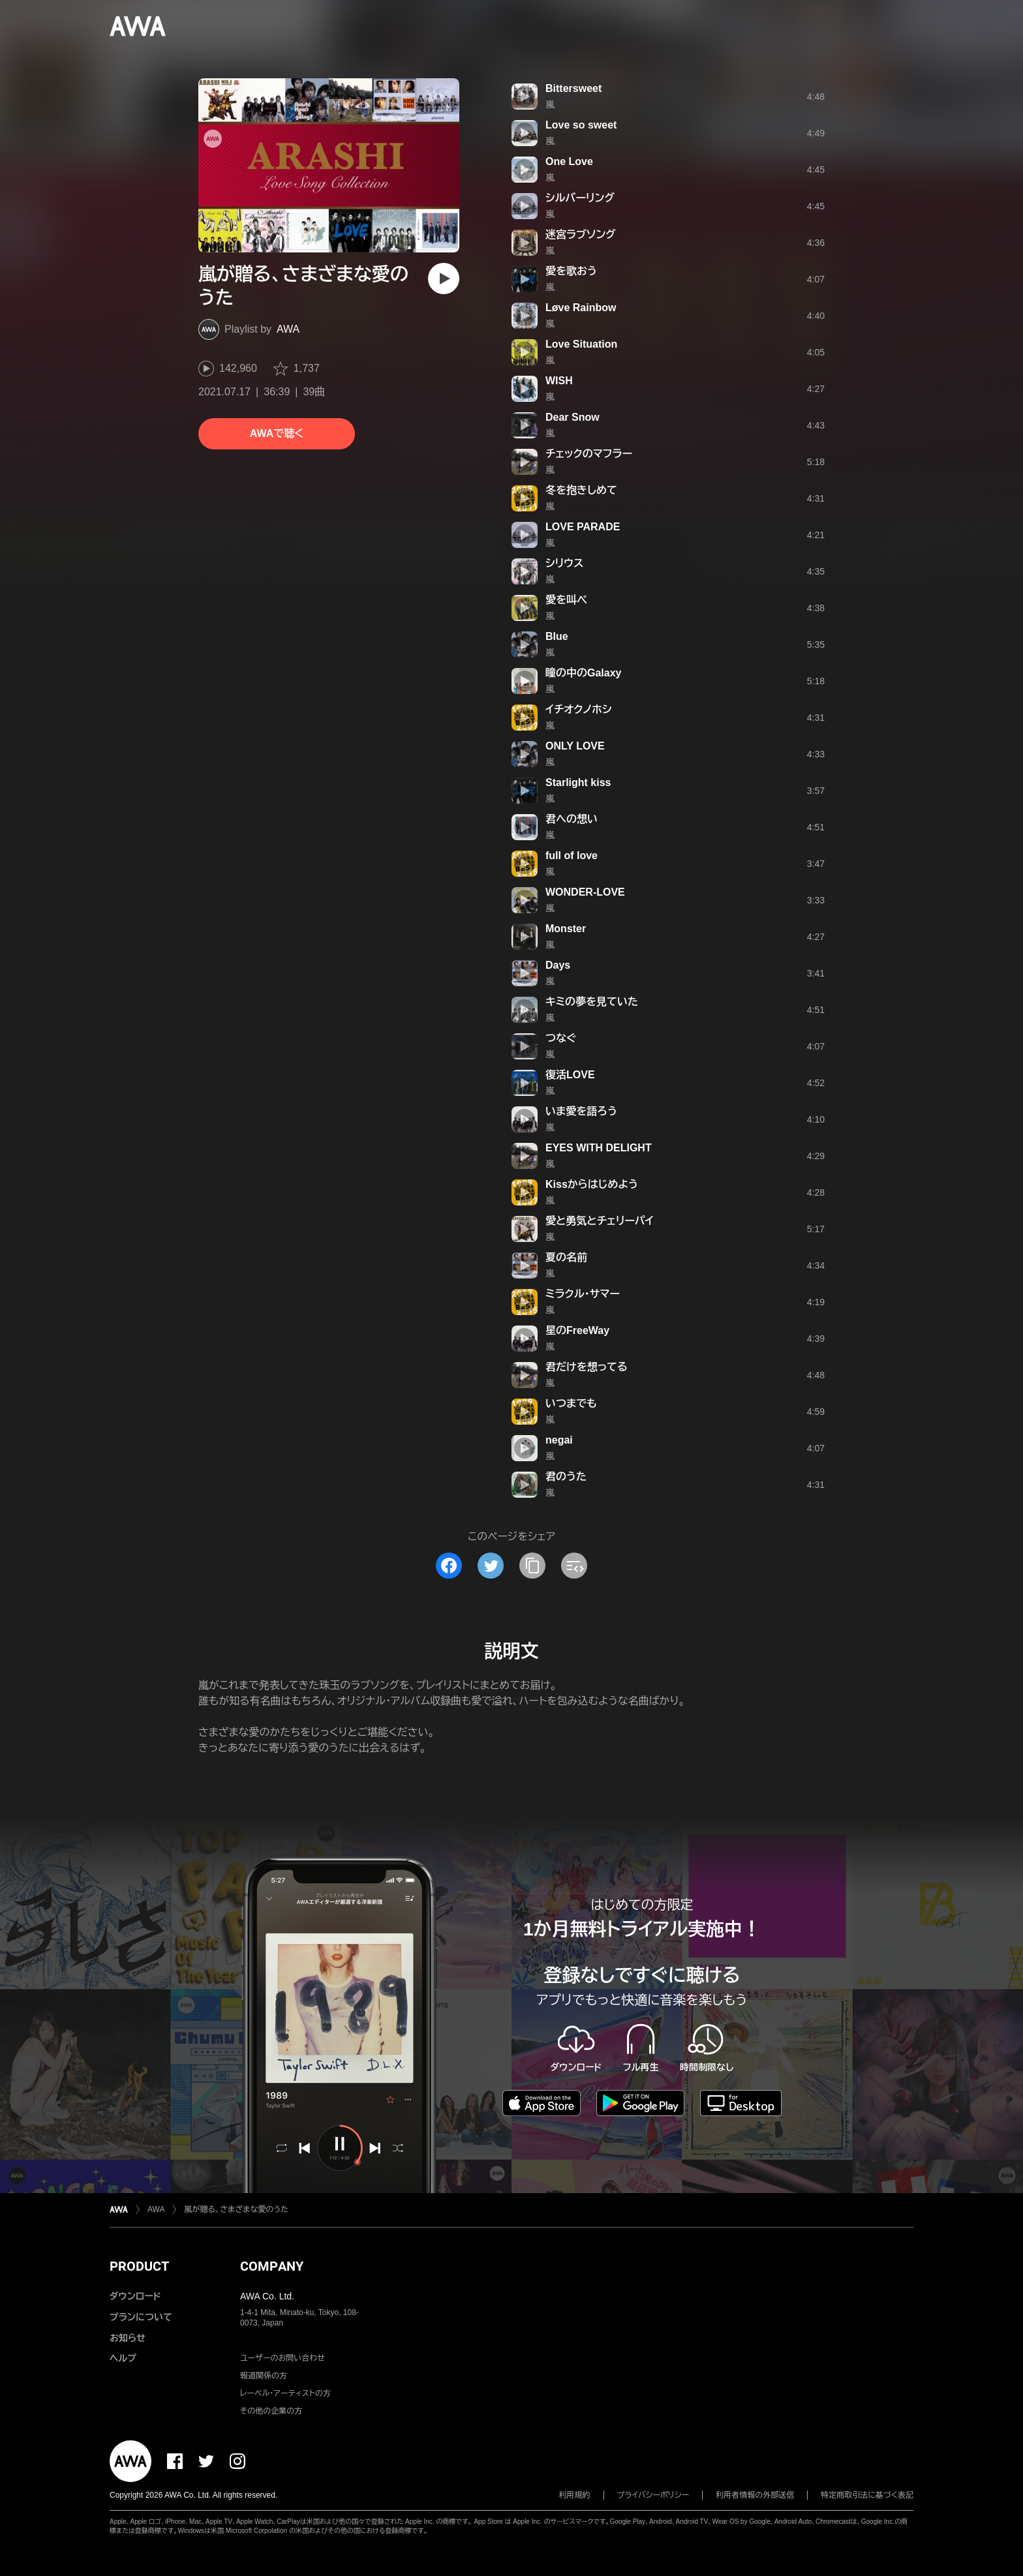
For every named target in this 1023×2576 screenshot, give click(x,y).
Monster (565, 928)
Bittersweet (573, 88)
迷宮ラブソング (580, 234)
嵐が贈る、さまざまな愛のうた (236, 2209)
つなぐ (560, 1038)
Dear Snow (572, 417)
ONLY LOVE (575, 745)
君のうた (566, 1476)
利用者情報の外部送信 (755, 2495)
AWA (288, 329)
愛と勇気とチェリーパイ (599, 1220)
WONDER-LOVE (585, 892)
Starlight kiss (578, 782)
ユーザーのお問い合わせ (282, 2358)
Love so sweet (581, 124)
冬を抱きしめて (581, 490)
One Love (569, 161)
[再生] (443, 278)
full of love (571, 855)
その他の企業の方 (271, 2411)
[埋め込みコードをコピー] (574, 1566)
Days (557, 965)
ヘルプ (123, 2358)
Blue (556, 636)
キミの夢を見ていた (591, 1001)
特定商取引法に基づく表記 (867, 2495)
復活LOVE (570, 1074)
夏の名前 (566, 1257)
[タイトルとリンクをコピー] (532, 1566)
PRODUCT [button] (139, 2266)
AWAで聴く (276, 433)
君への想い (571, 819)
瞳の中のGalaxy (583, 672)
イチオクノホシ (578, 709)
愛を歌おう (571, 271)
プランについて (141, 2317)
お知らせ (127, 2338)
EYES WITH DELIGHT (598, 1147)
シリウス (564, 563)
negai (559, 1440)
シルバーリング (580, 198)
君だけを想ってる (586, 1366)
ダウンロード (135, 2296)
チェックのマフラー (588, 453)
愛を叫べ (566, 599)
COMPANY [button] (271, 2266)
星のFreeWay (577, 1330)
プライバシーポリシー (653, 2495)
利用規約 (574, 2495)
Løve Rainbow (580, 307)
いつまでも (571, 1403)
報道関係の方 (263, 2375)
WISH (559, 380)
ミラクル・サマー (582, 1293)
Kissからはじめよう (591, 1184)
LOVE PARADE (582, 526)
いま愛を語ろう (581, 1111)
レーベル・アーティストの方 (285, 2393)
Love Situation (581, 344)
